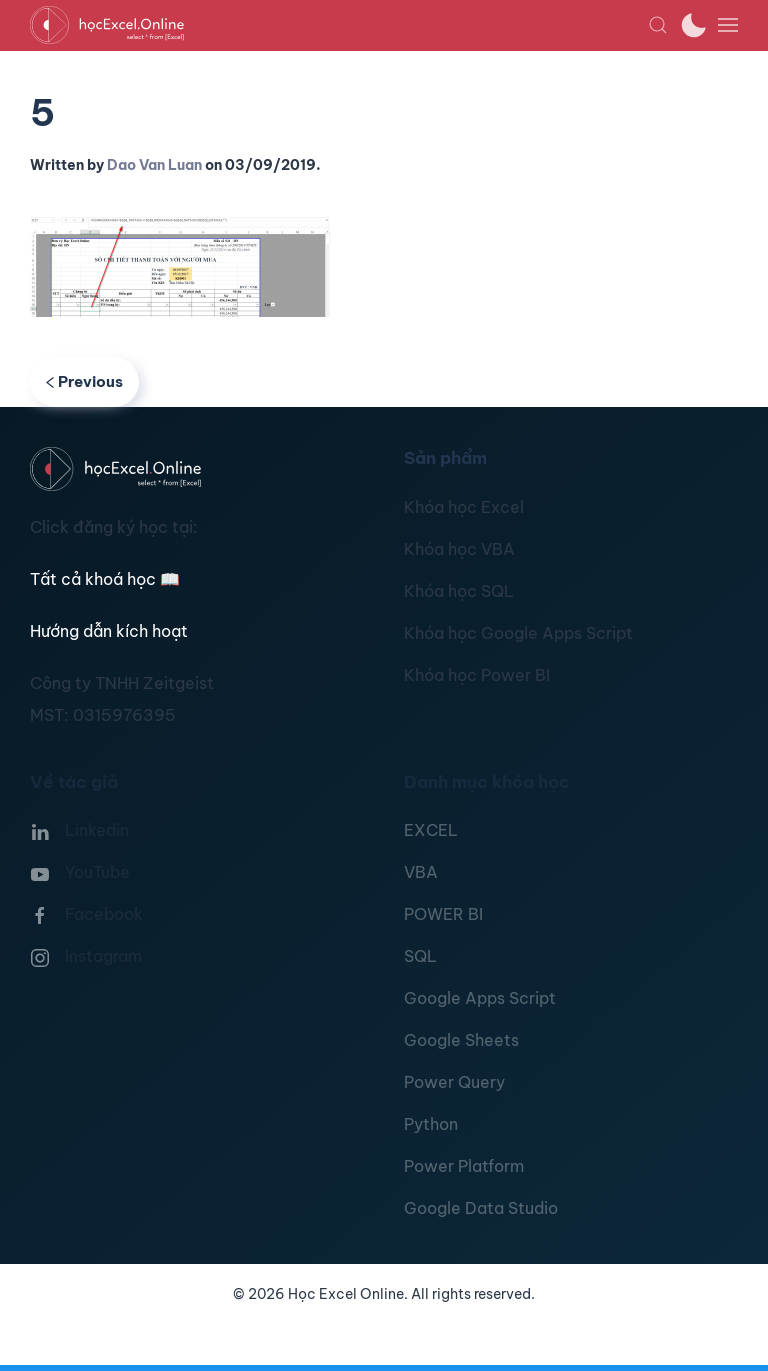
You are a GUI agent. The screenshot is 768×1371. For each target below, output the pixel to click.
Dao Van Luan (154, 165)
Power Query (454, 1082)
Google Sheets (461, 1040)
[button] (658, 25)
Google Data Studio (481, 1208)
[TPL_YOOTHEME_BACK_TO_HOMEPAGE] (339, 25)
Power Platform (464, 1166)
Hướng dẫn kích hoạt (109, 631)
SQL (420, 956)
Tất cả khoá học (105, 579)
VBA (421, 872)
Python (431, 1124)
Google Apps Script (480, 998)
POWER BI (443, 914)
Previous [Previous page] (84, 381)
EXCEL (431, 830)
